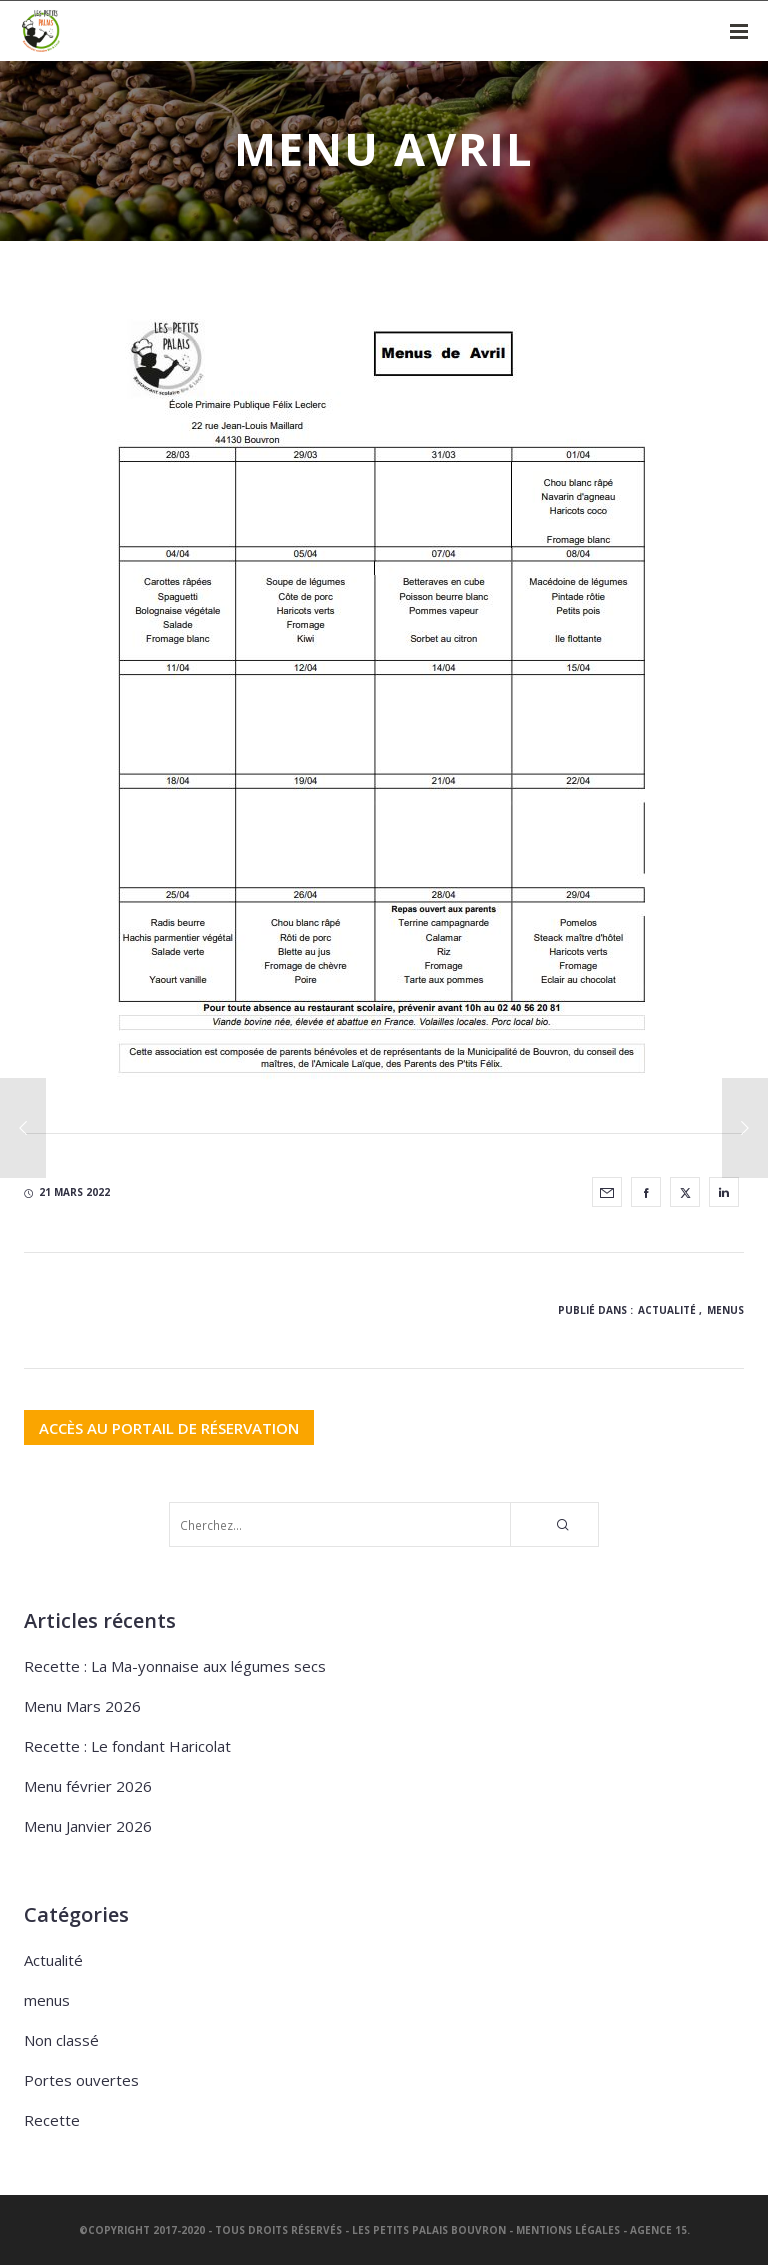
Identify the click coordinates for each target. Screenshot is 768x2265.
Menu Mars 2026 (82, 1706)
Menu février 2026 (88, 1786)
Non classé (61, 2040)
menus (725, 1310)
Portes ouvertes (81, 2080)
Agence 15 (658, 2230)
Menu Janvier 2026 (88, 1826)
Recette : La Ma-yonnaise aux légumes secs (175, 1666)
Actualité (667, 1310)
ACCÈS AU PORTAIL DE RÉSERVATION (169, 1427)
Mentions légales (568, 2230)
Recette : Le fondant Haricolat (127, 1746)
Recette (52, 2120)
